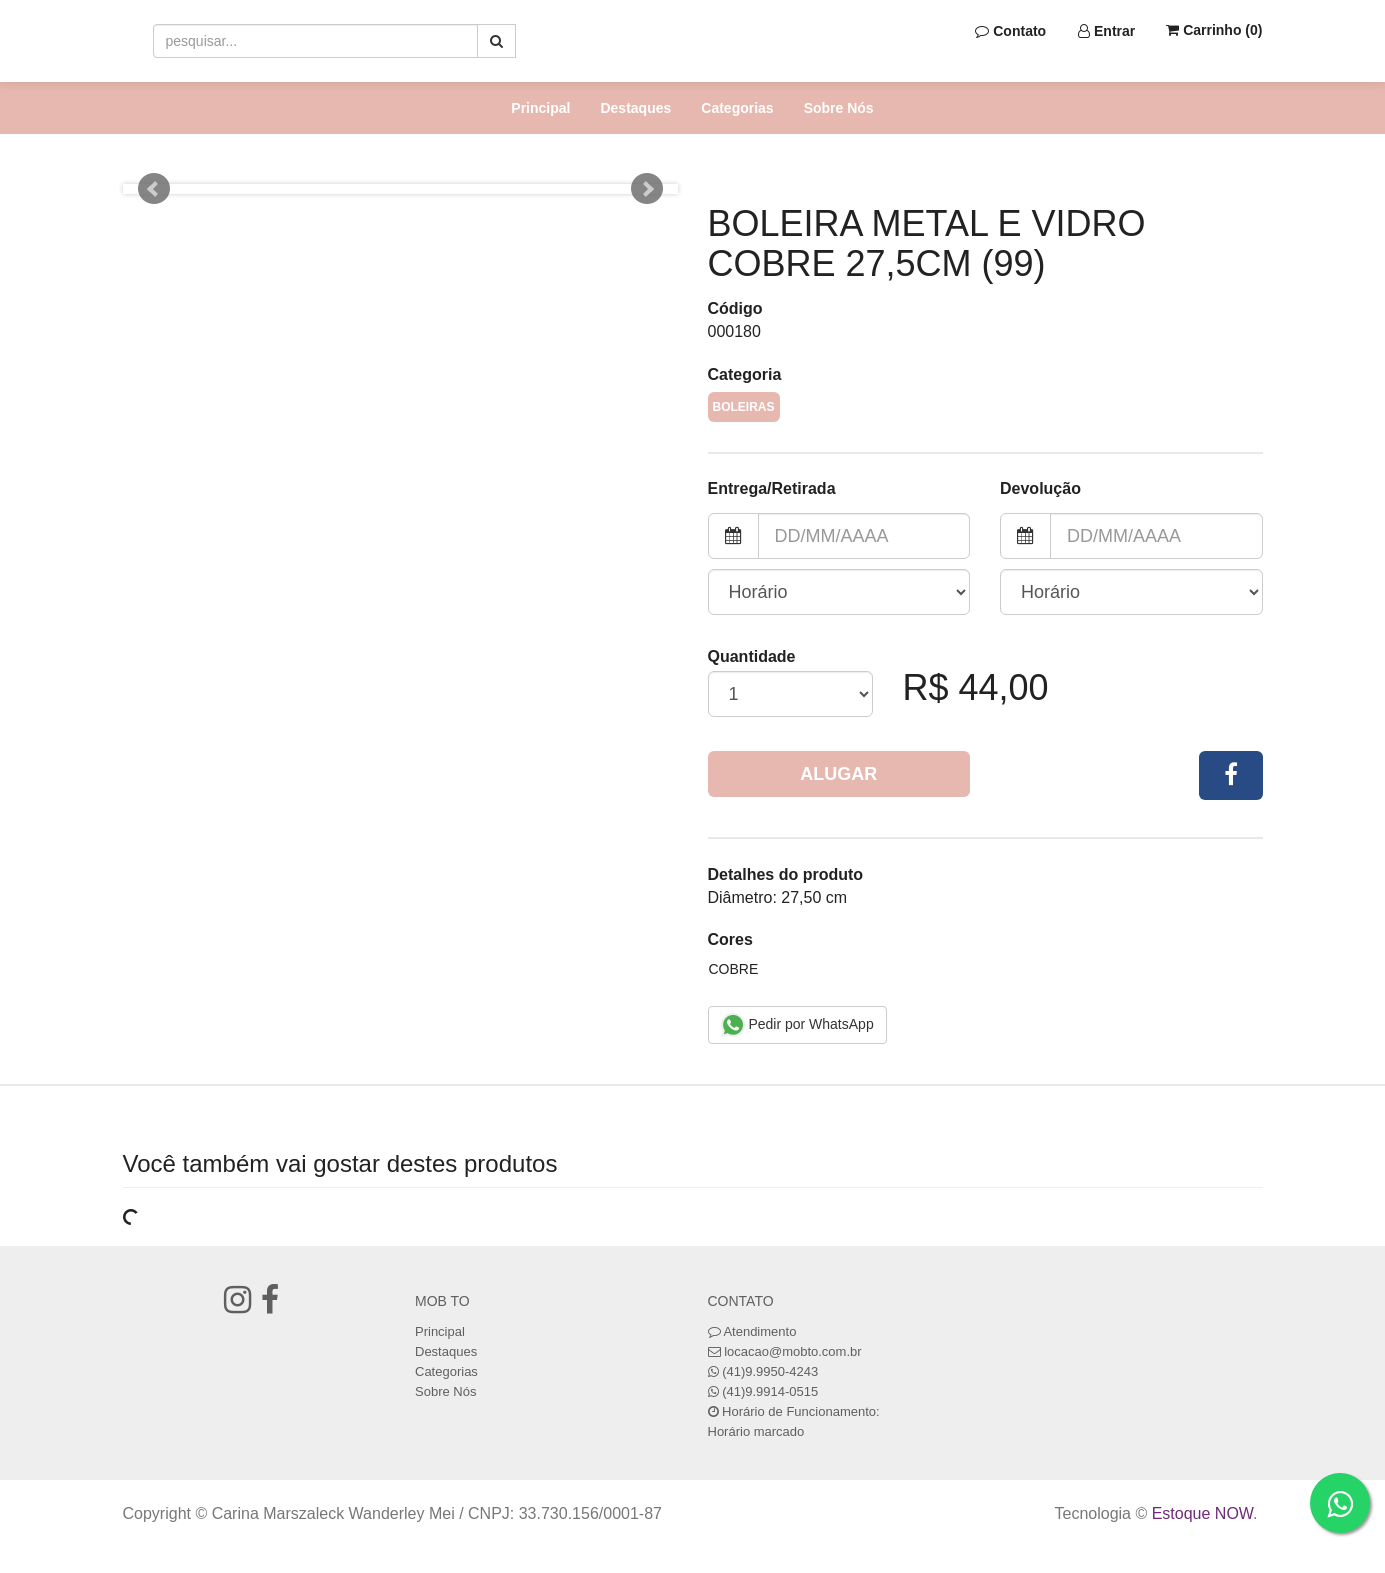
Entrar (1106, 31)
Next (647, 189)
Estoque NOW (1202, 1513)
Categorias (737, 108)
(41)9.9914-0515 (770, 1391)
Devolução (1040, 488)
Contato (1010, 31)
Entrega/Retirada (772, 488)
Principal (540, 108)
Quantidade (752, 656)
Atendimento (752, 1331)
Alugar (838, 774)
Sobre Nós (839, 108)
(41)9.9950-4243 (770, 1371)
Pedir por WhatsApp (797, 1025)
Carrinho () (1214, 30)
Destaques (635, 108)
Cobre (734, 969)
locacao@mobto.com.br (792, 1351)
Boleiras (744, 407)
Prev (154, 189)
